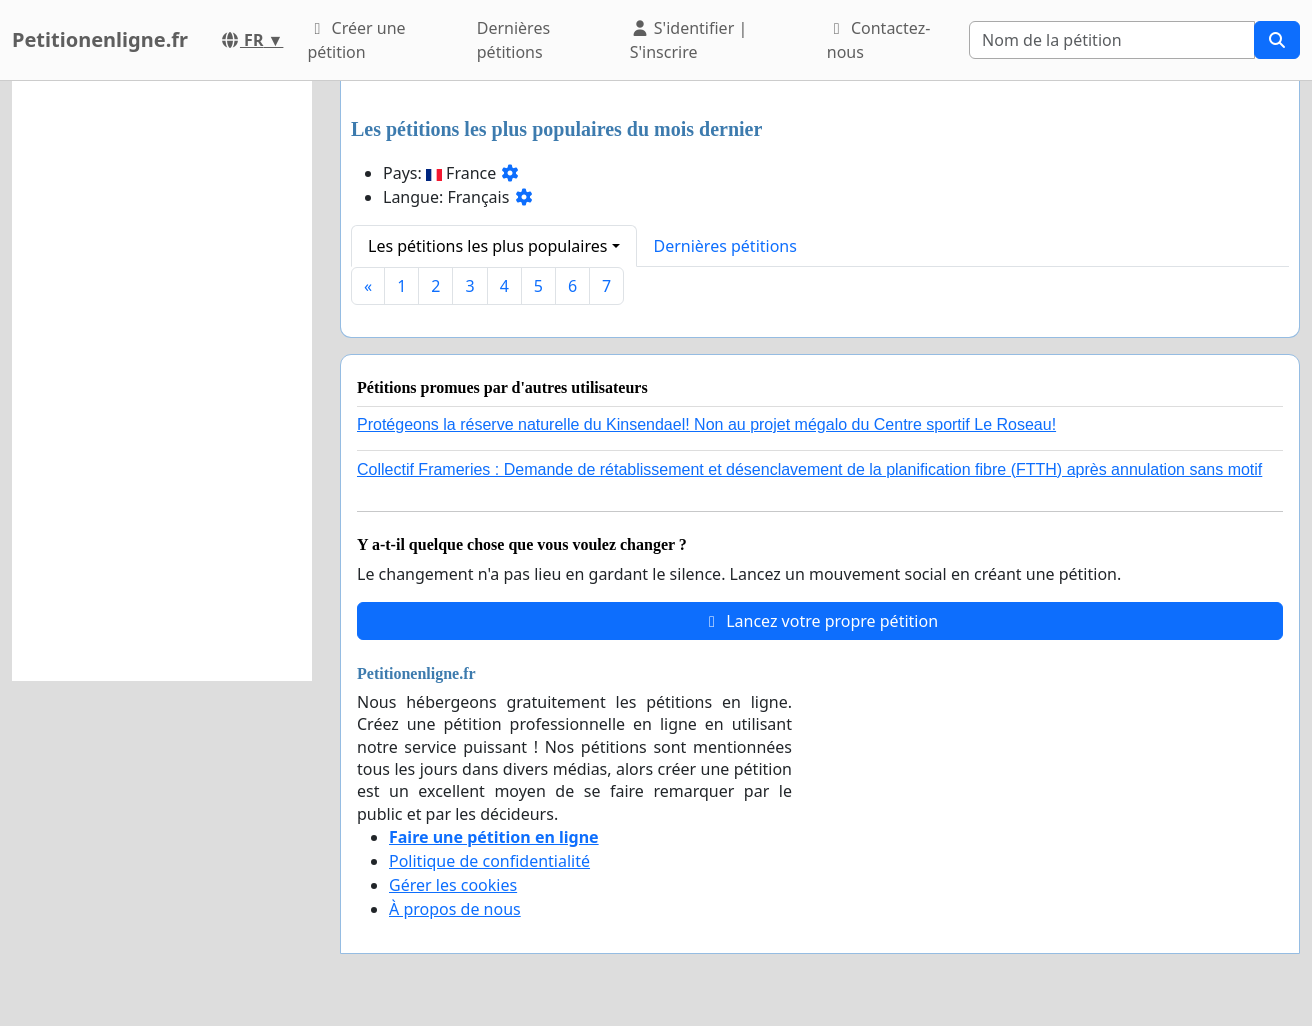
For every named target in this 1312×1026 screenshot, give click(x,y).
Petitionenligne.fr (100, 39)
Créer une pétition (356, 40)
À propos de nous (455, 909)
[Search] (1112, 40)
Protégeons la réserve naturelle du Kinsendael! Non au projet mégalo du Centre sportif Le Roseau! (706, 424)
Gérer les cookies (453, 885)
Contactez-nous (879, 40)
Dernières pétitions (513, 40)
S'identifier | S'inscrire (689, 40)
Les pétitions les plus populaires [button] (487, 246)
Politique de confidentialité (489, 861)
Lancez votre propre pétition (820, 621)
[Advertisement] (162, 381)
